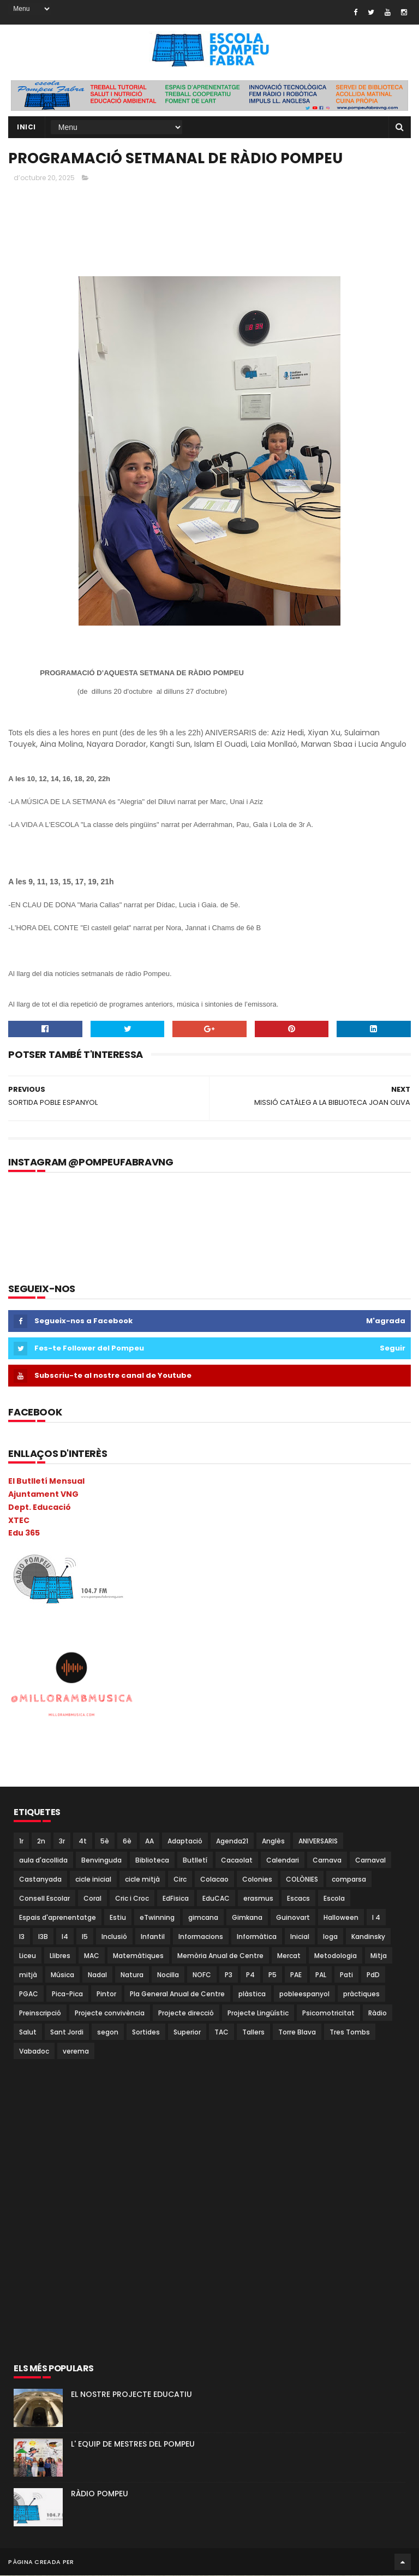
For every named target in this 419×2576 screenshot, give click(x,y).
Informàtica (257, 1937)
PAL (320, 1975)
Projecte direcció (186, 2013)
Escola (334, 1898)
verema (76, 2051)
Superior (187, 2032)
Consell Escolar (44, 1898)
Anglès (273, 1841)
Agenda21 (232, 1841)
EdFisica (176, 1898)
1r (21, 1841)
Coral (92, 1898)
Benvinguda (101, 1860)
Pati (346, 1975)
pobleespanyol (304, 1994)
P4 (250, 1975)
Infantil (153, 1937)
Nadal (97, 1975)
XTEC (18, 1520)
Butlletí (195, 1860)
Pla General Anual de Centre (177, 1994)
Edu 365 (24, 1533)
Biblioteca (152, 1860)
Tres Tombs (350, 2032)
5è (104, 1841)
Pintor (106, 1994)
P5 (272, 1975)
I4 (65, 1937)
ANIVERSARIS (318, 1841)
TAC (221, 2032)
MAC (91, 1956)
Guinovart (293, 1918)
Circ (180, 1879)
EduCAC (216, 1898)
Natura (132, 1975)
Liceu (27, 1956)
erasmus (258, 1898)
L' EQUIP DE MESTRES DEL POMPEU (133, 2444)
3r (62, 1841)
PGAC (28, 1994)
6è (127, 1841)
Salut (28, 2032)
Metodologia (335, 1956)
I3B (43, 1937)
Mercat (289, 1956)
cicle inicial (93, 1879)
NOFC (202, 1975)
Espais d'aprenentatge (57, 1918)
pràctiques (361, 1994)
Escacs (298, 1898)
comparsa (349, 1879)
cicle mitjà (142, 1879)
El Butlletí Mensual (46, 1481)
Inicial (299, 1937)
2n (41, 1841)
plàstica (252, 1994)
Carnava (327, 1860)
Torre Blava (297, 2032)
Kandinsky (368, 1937)
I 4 (376, 1918)
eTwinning (157, 1918)
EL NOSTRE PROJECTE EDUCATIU (131, 2394)
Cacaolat (237, 1860)
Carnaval (370, 1860)
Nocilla (168, 1975)
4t (83, 1841)
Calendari (282, 1860)
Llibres (60, 1956)
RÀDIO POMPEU (99, 2494)
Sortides (146, 2032)
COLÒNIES (302, 1879)
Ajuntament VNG (43, 1494)
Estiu (118, 1918)
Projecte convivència (110, 2013)
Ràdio (377, 2013)
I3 (22, 1937)
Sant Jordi (66, 2032)
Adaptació (184, 1841)
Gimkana (247, 1918)
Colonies (257, 1879)
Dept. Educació (39, 1507)
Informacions (200, 1937)
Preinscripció (40, 2013)
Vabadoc (34, 2051)
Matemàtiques (138, 1956)
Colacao (214, 1879)
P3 (228, 1975)
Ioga (330, 1937)
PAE (296, 1975)
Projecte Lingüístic (258, 2013)
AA (149, 1841)
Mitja (378, 1956)
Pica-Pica (67, 1994)
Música (62, 1975)
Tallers (253, 2032)
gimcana (203, 1918)
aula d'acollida (43, 1860)
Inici (26, 127)
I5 (85, 1937)
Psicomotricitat (328, 2013)
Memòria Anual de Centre (220, 1956)
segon (107, 2032)
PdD (373, 1975)
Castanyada (40, 1879)
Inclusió (114, 1937)
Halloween (341, 1918)
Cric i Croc (132, 1898)
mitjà (28, 1975)
